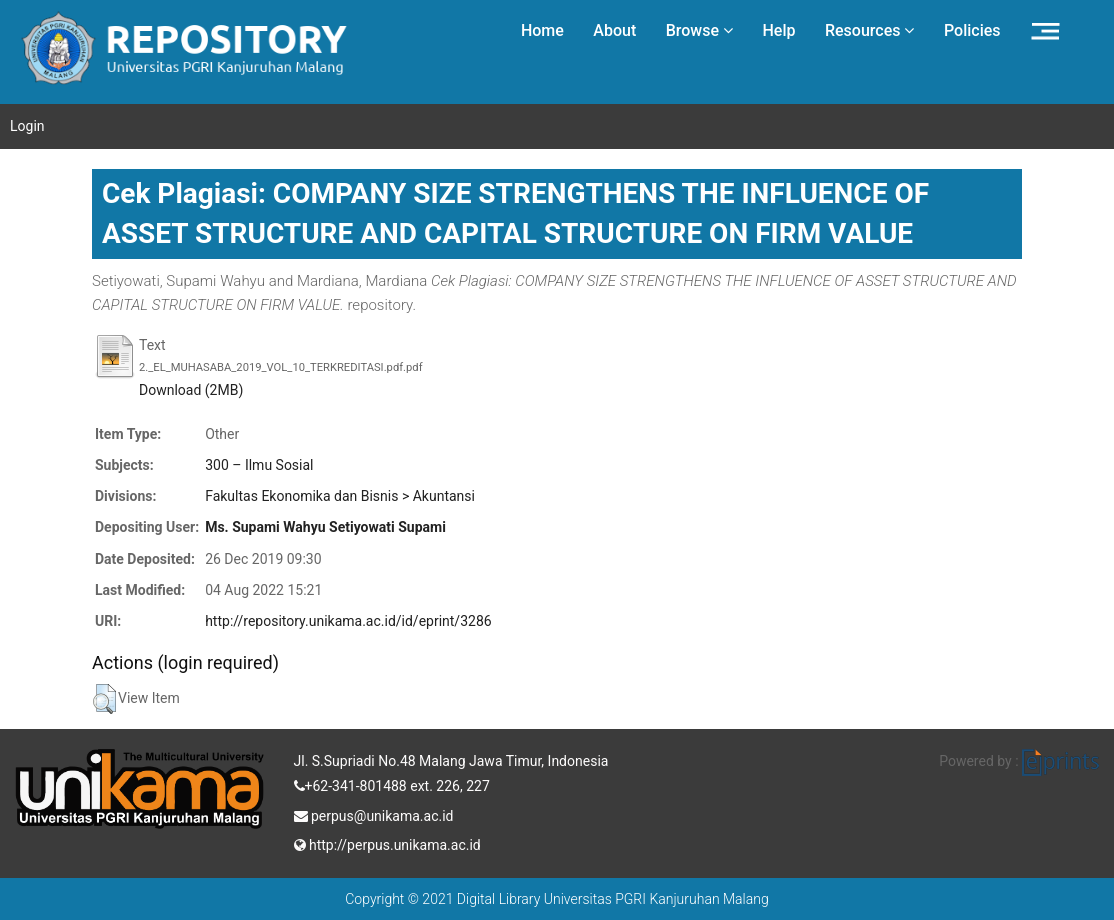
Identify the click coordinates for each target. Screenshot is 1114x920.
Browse (699, 30)
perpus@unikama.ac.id (374, 814)
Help (778, 30)
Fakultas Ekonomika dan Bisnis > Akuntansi (340, 496)
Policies (972, 30)
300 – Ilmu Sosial (259, 465)
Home (542, 30)
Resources (870, 30)
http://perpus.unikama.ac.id (387, 843)
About (614, 30)
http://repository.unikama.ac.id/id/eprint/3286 (348, 621)
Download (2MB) (191, 390)
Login (27, 126)
